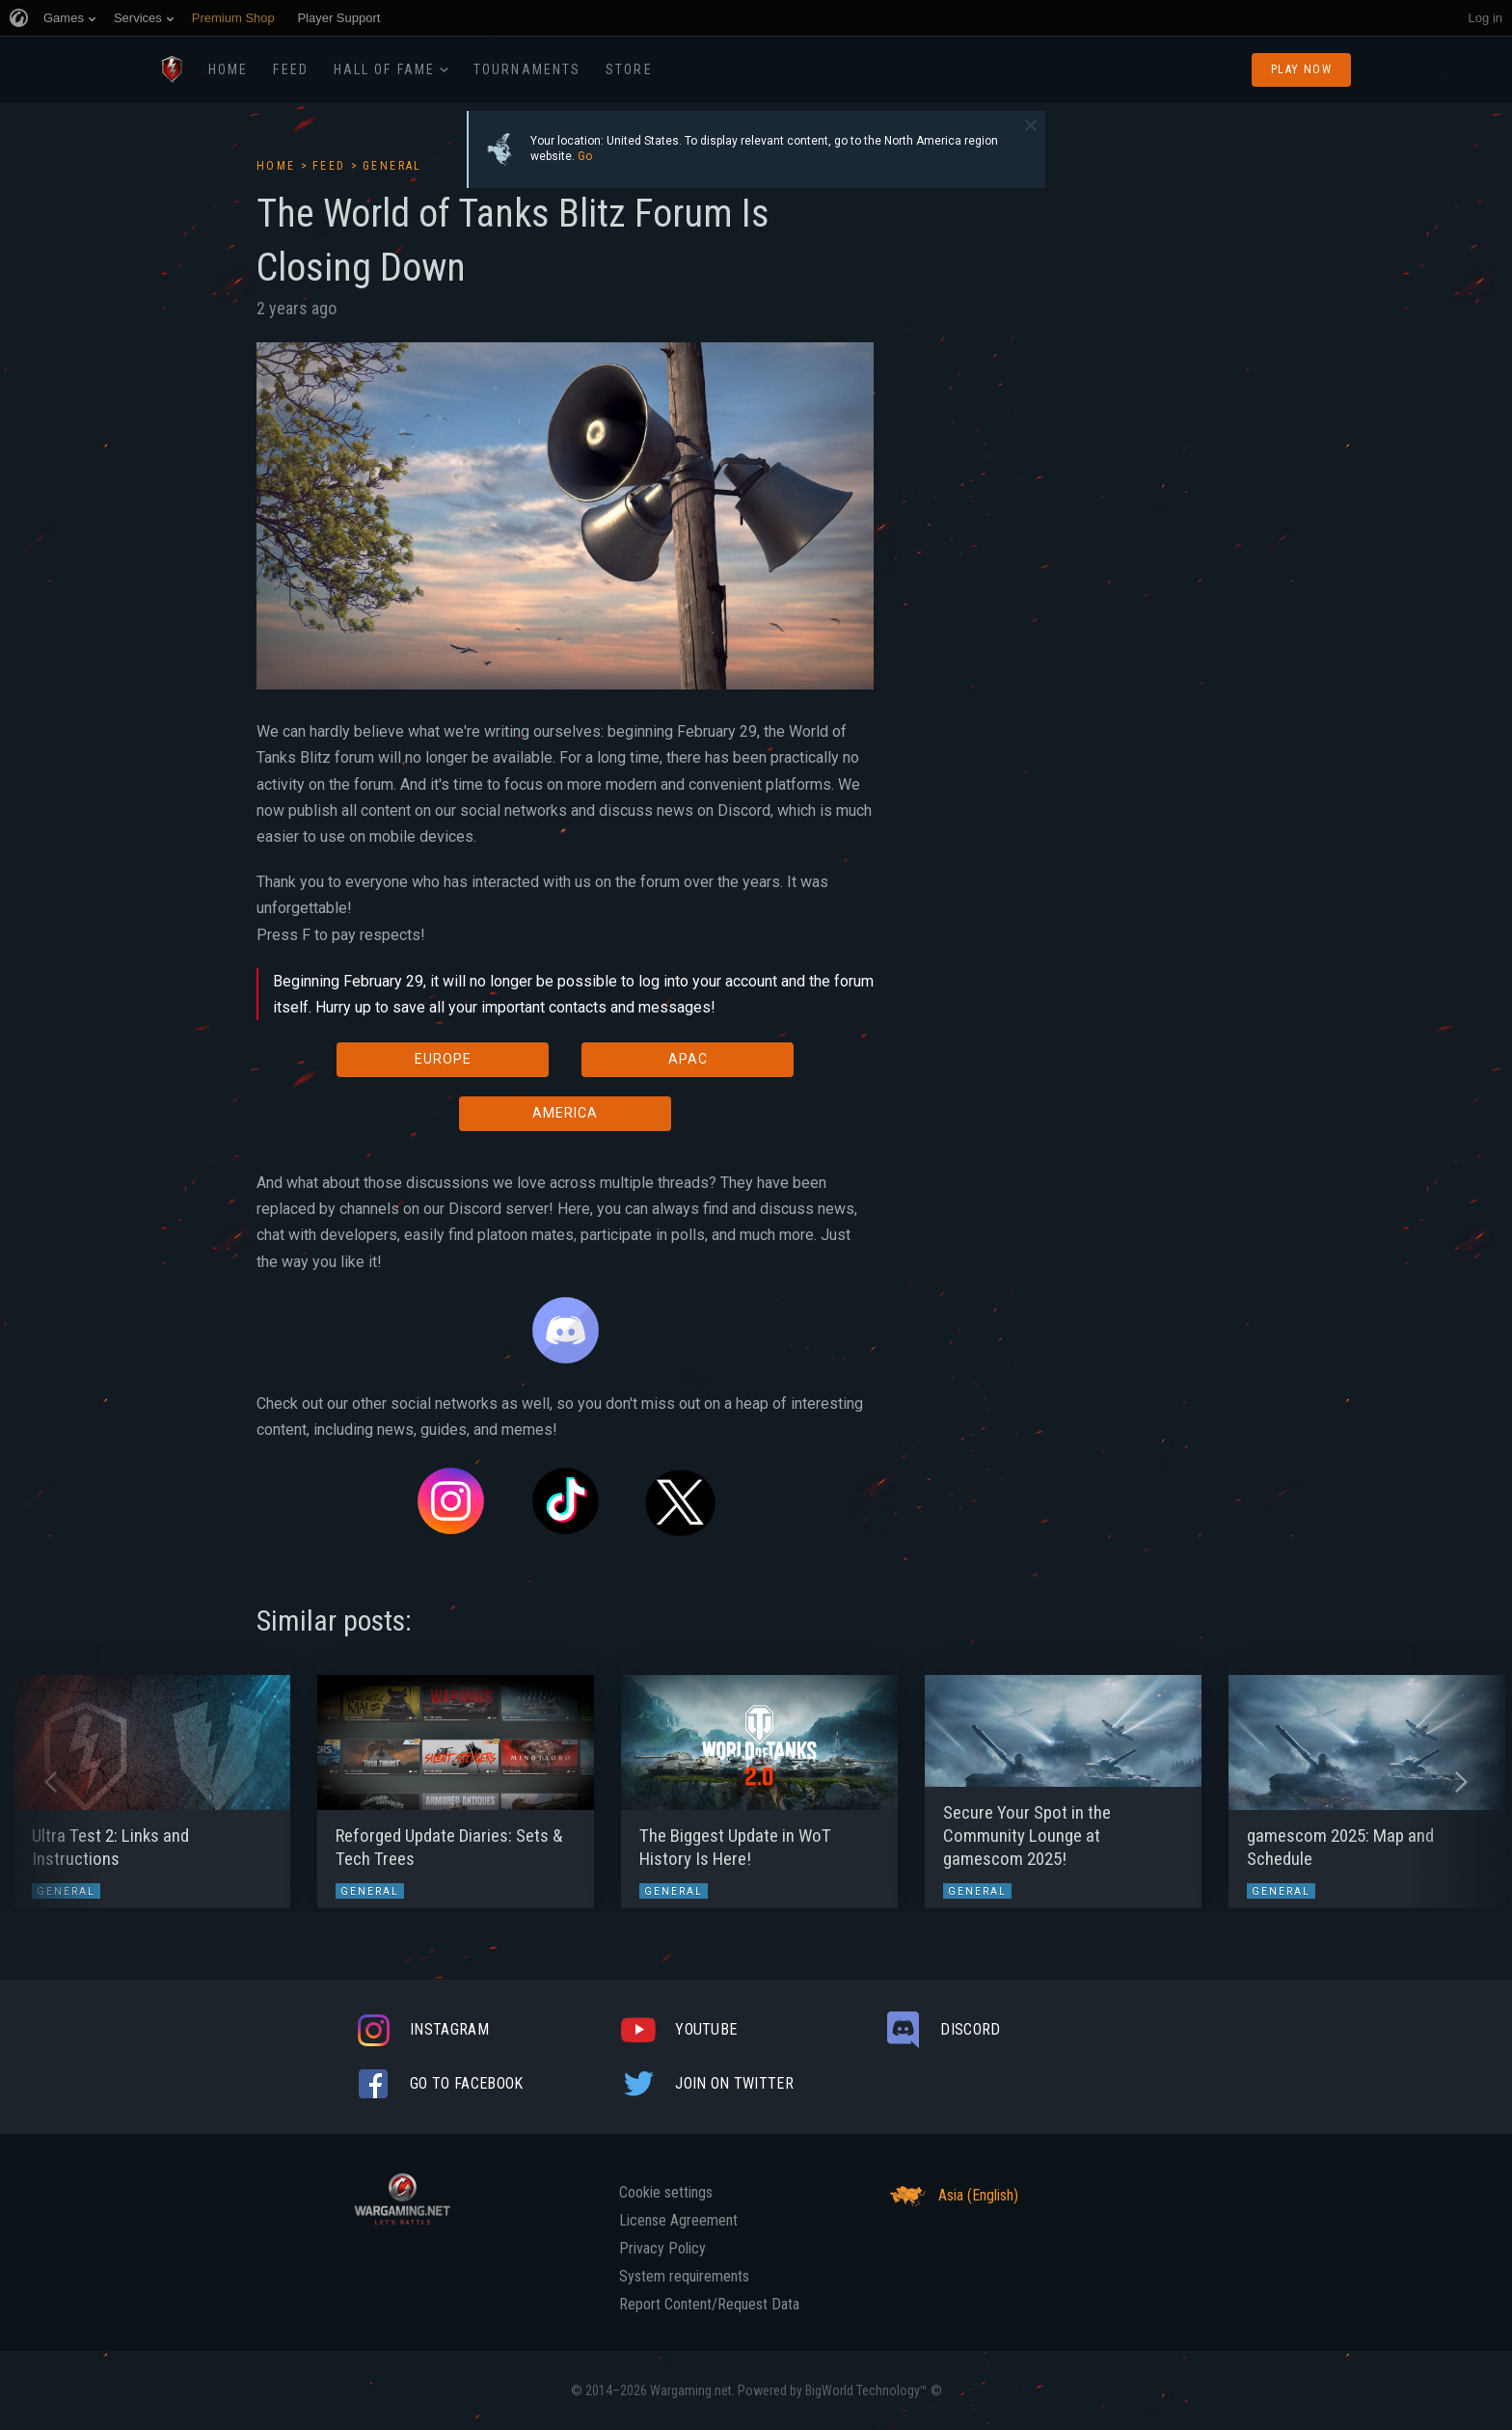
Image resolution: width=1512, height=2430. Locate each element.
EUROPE (443, 1058)
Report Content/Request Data (709, 2304)
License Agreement (678, 2220)
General (392, 166)
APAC (688, 1058)
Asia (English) (951, 2196)
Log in (1485, 18)
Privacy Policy (662, 2248)
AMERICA (565, 1112)
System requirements (684, 2276)
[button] (50, 1782)
